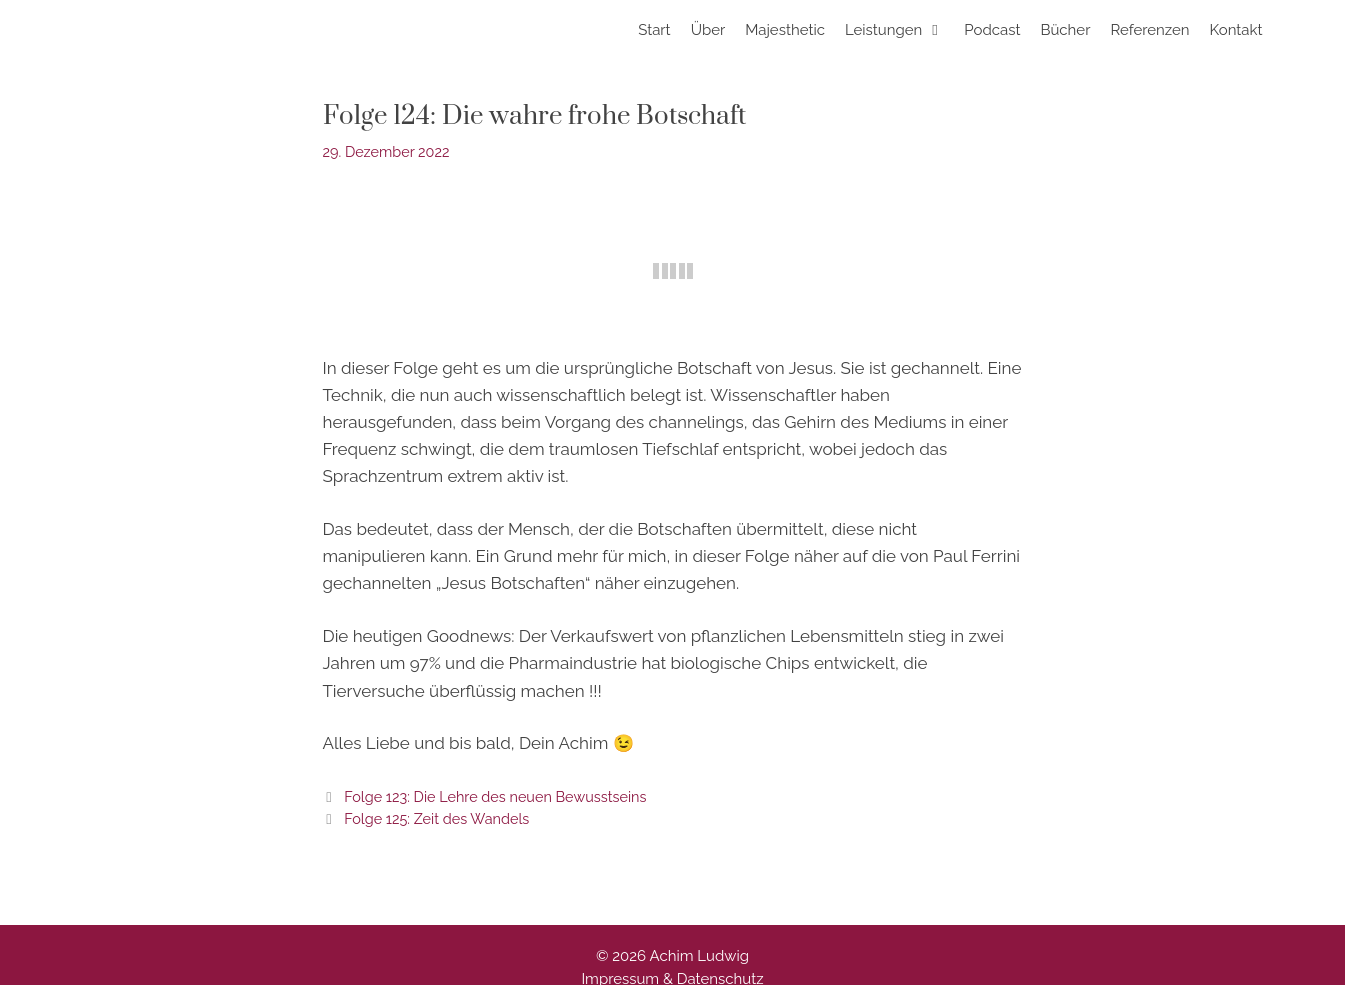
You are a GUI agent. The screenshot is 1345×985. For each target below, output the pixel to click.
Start (654, 30)
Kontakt (1236, 30)
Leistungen (899, 30)
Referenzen (1149, 30)
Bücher (1065, 30)
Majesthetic (785, 30)
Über (708, 30)
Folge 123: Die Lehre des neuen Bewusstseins (495, 796)
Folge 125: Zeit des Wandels (436, 818)
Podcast (992, 30)
